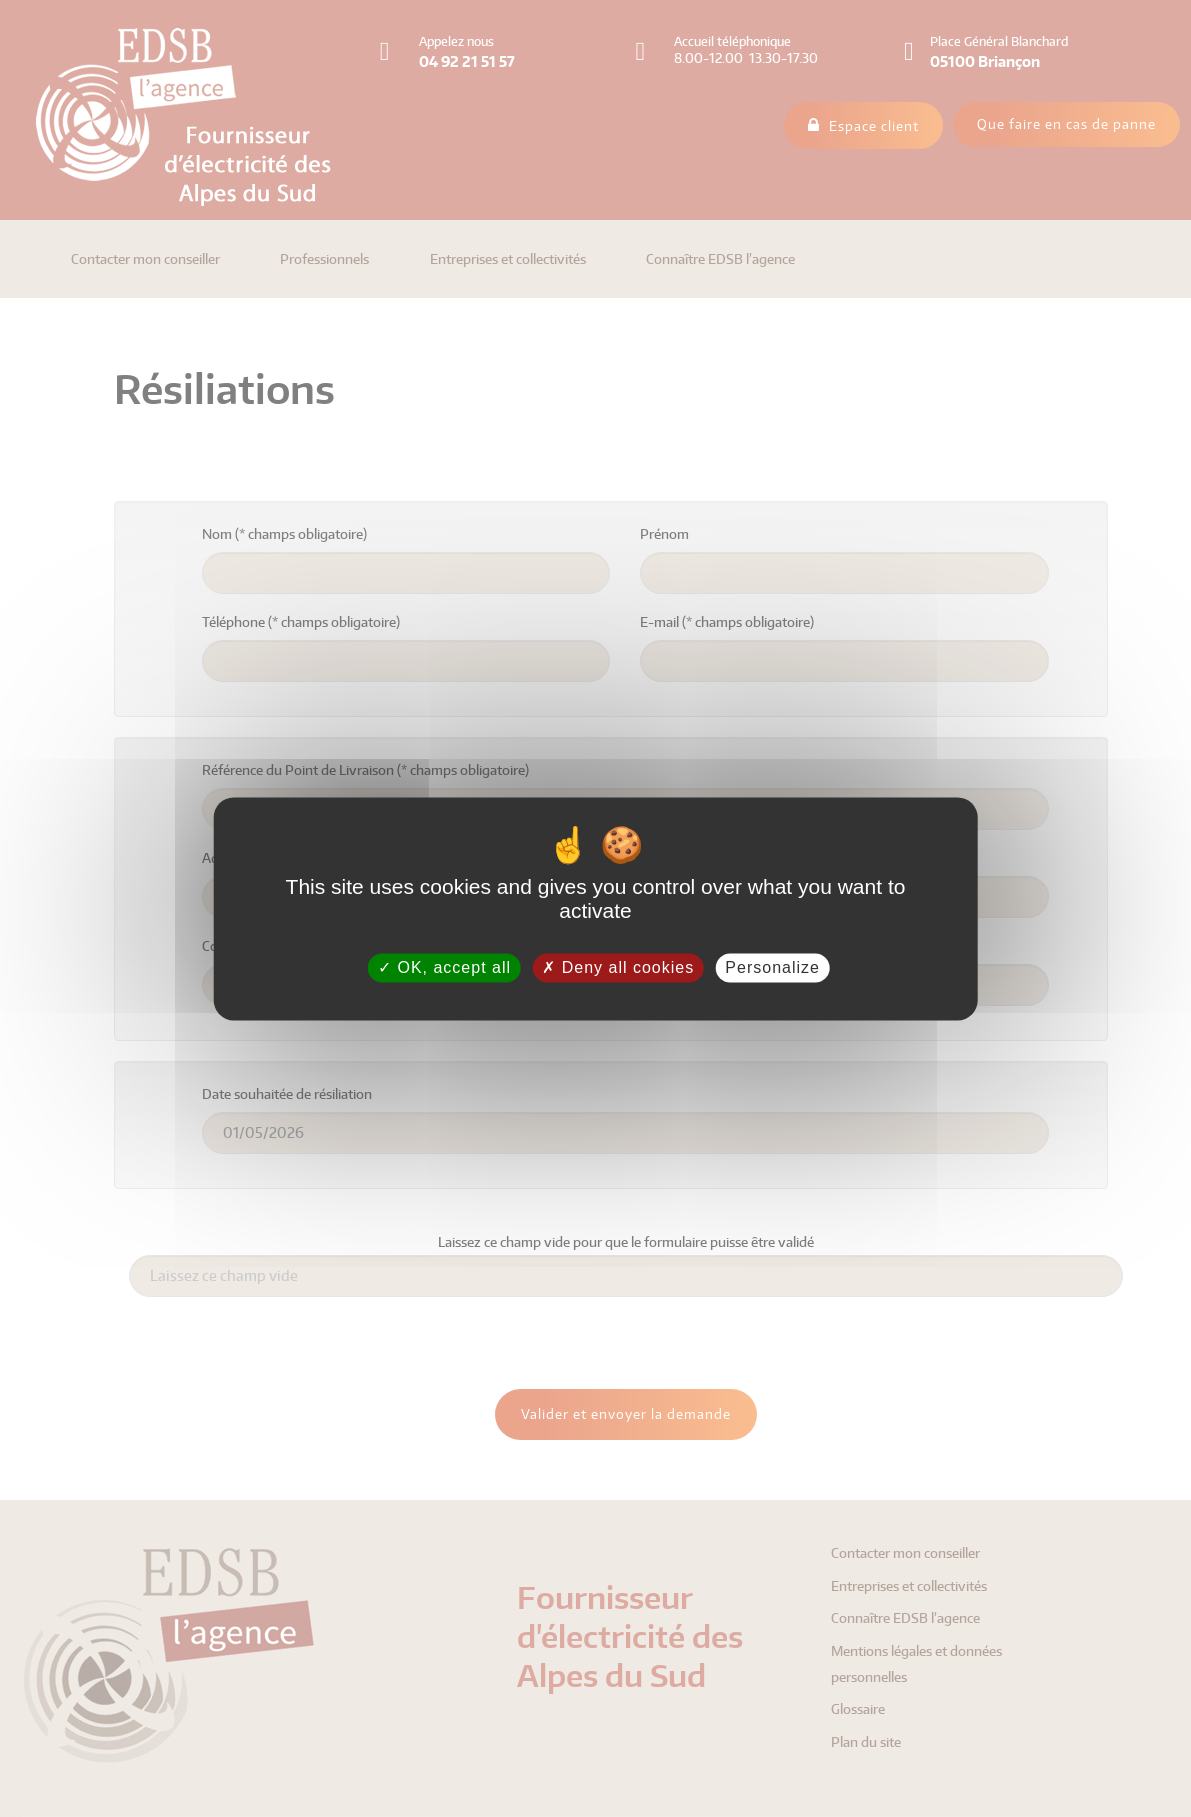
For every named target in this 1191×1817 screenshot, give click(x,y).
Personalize (772, 967)
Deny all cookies (618, 967)
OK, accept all (444, 967)
